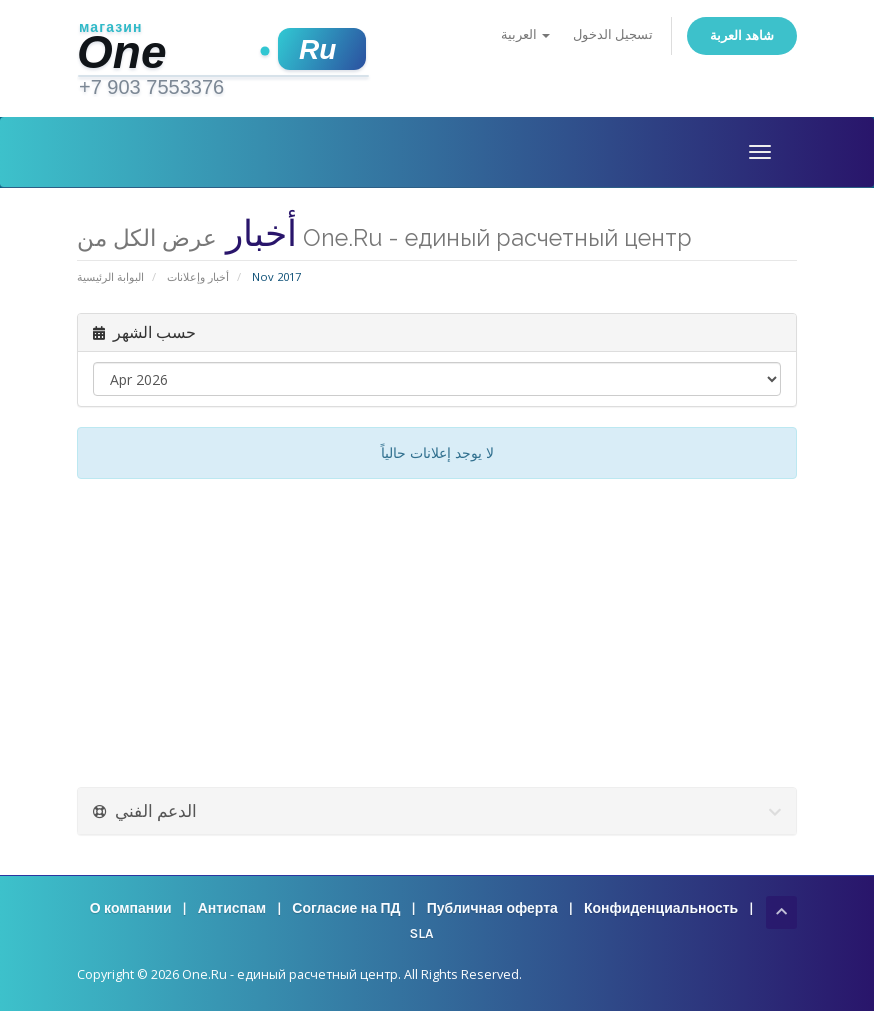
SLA (421, 933)
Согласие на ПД (346, 908)
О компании (131, 908)
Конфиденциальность (661, 908)
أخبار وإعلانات (198, 276)
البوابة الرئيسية (110, 276)
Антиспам (232, 908)
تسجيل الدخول (613, 34)
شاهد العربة (742, 35)
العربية (525, 34)
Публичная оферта (492, 908)
